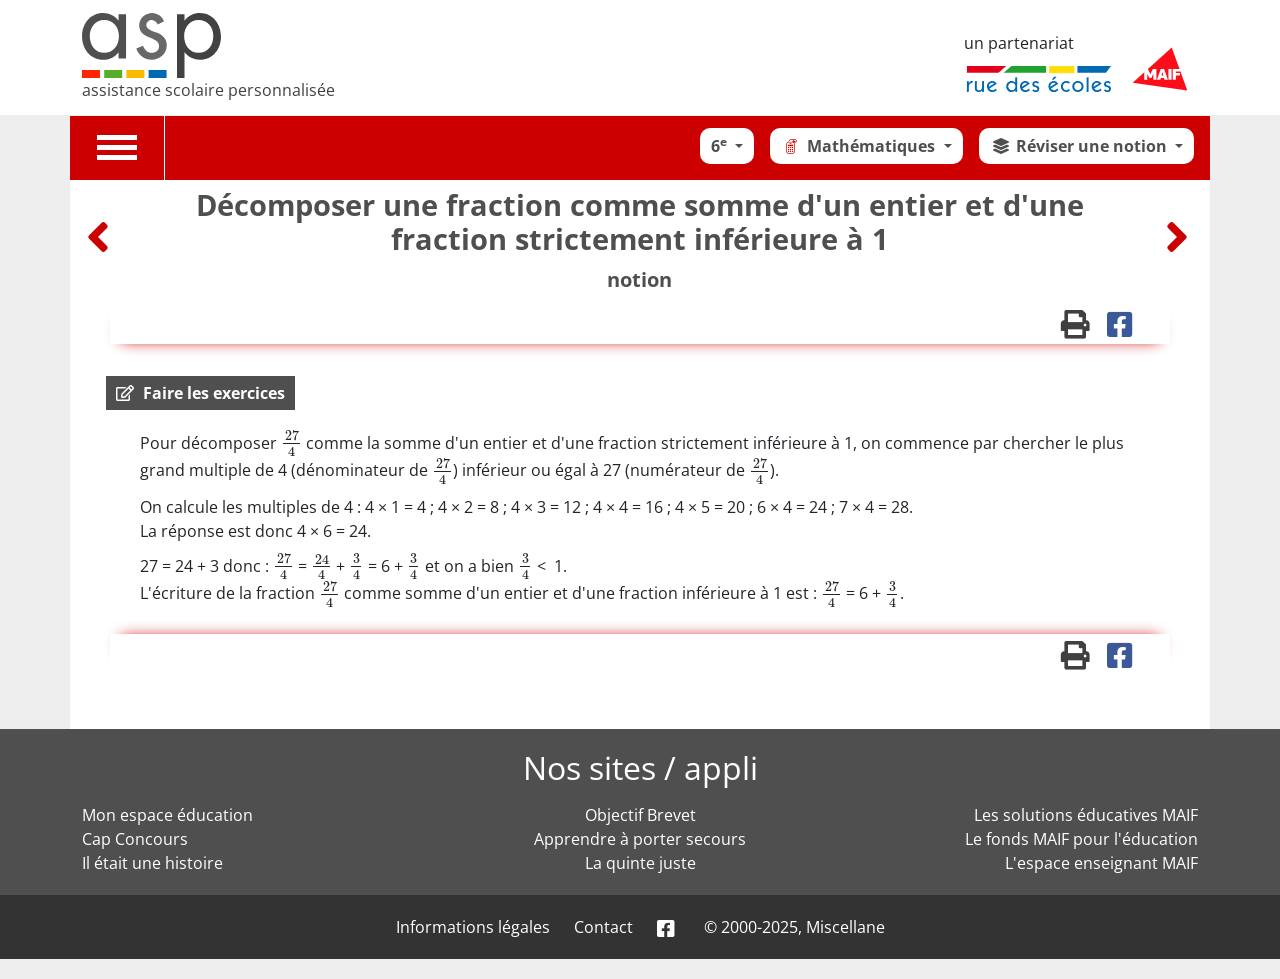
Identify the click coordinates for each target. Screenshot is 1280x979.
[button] (200, 393)
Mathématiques (860, 146)
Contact (603, 927)
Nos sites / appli (640, 767)
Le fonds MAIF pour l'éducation (1081, 839)
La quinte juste (640, 863)
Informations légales (473, 927)
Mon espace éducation (167, 815)
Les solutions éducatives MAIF (1086, 815)
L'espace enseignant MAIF (1101, 863)
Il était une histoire (152, 863)
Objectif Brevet (640, 815)
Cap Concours (135, 839)
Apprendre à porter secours (640, 839)
